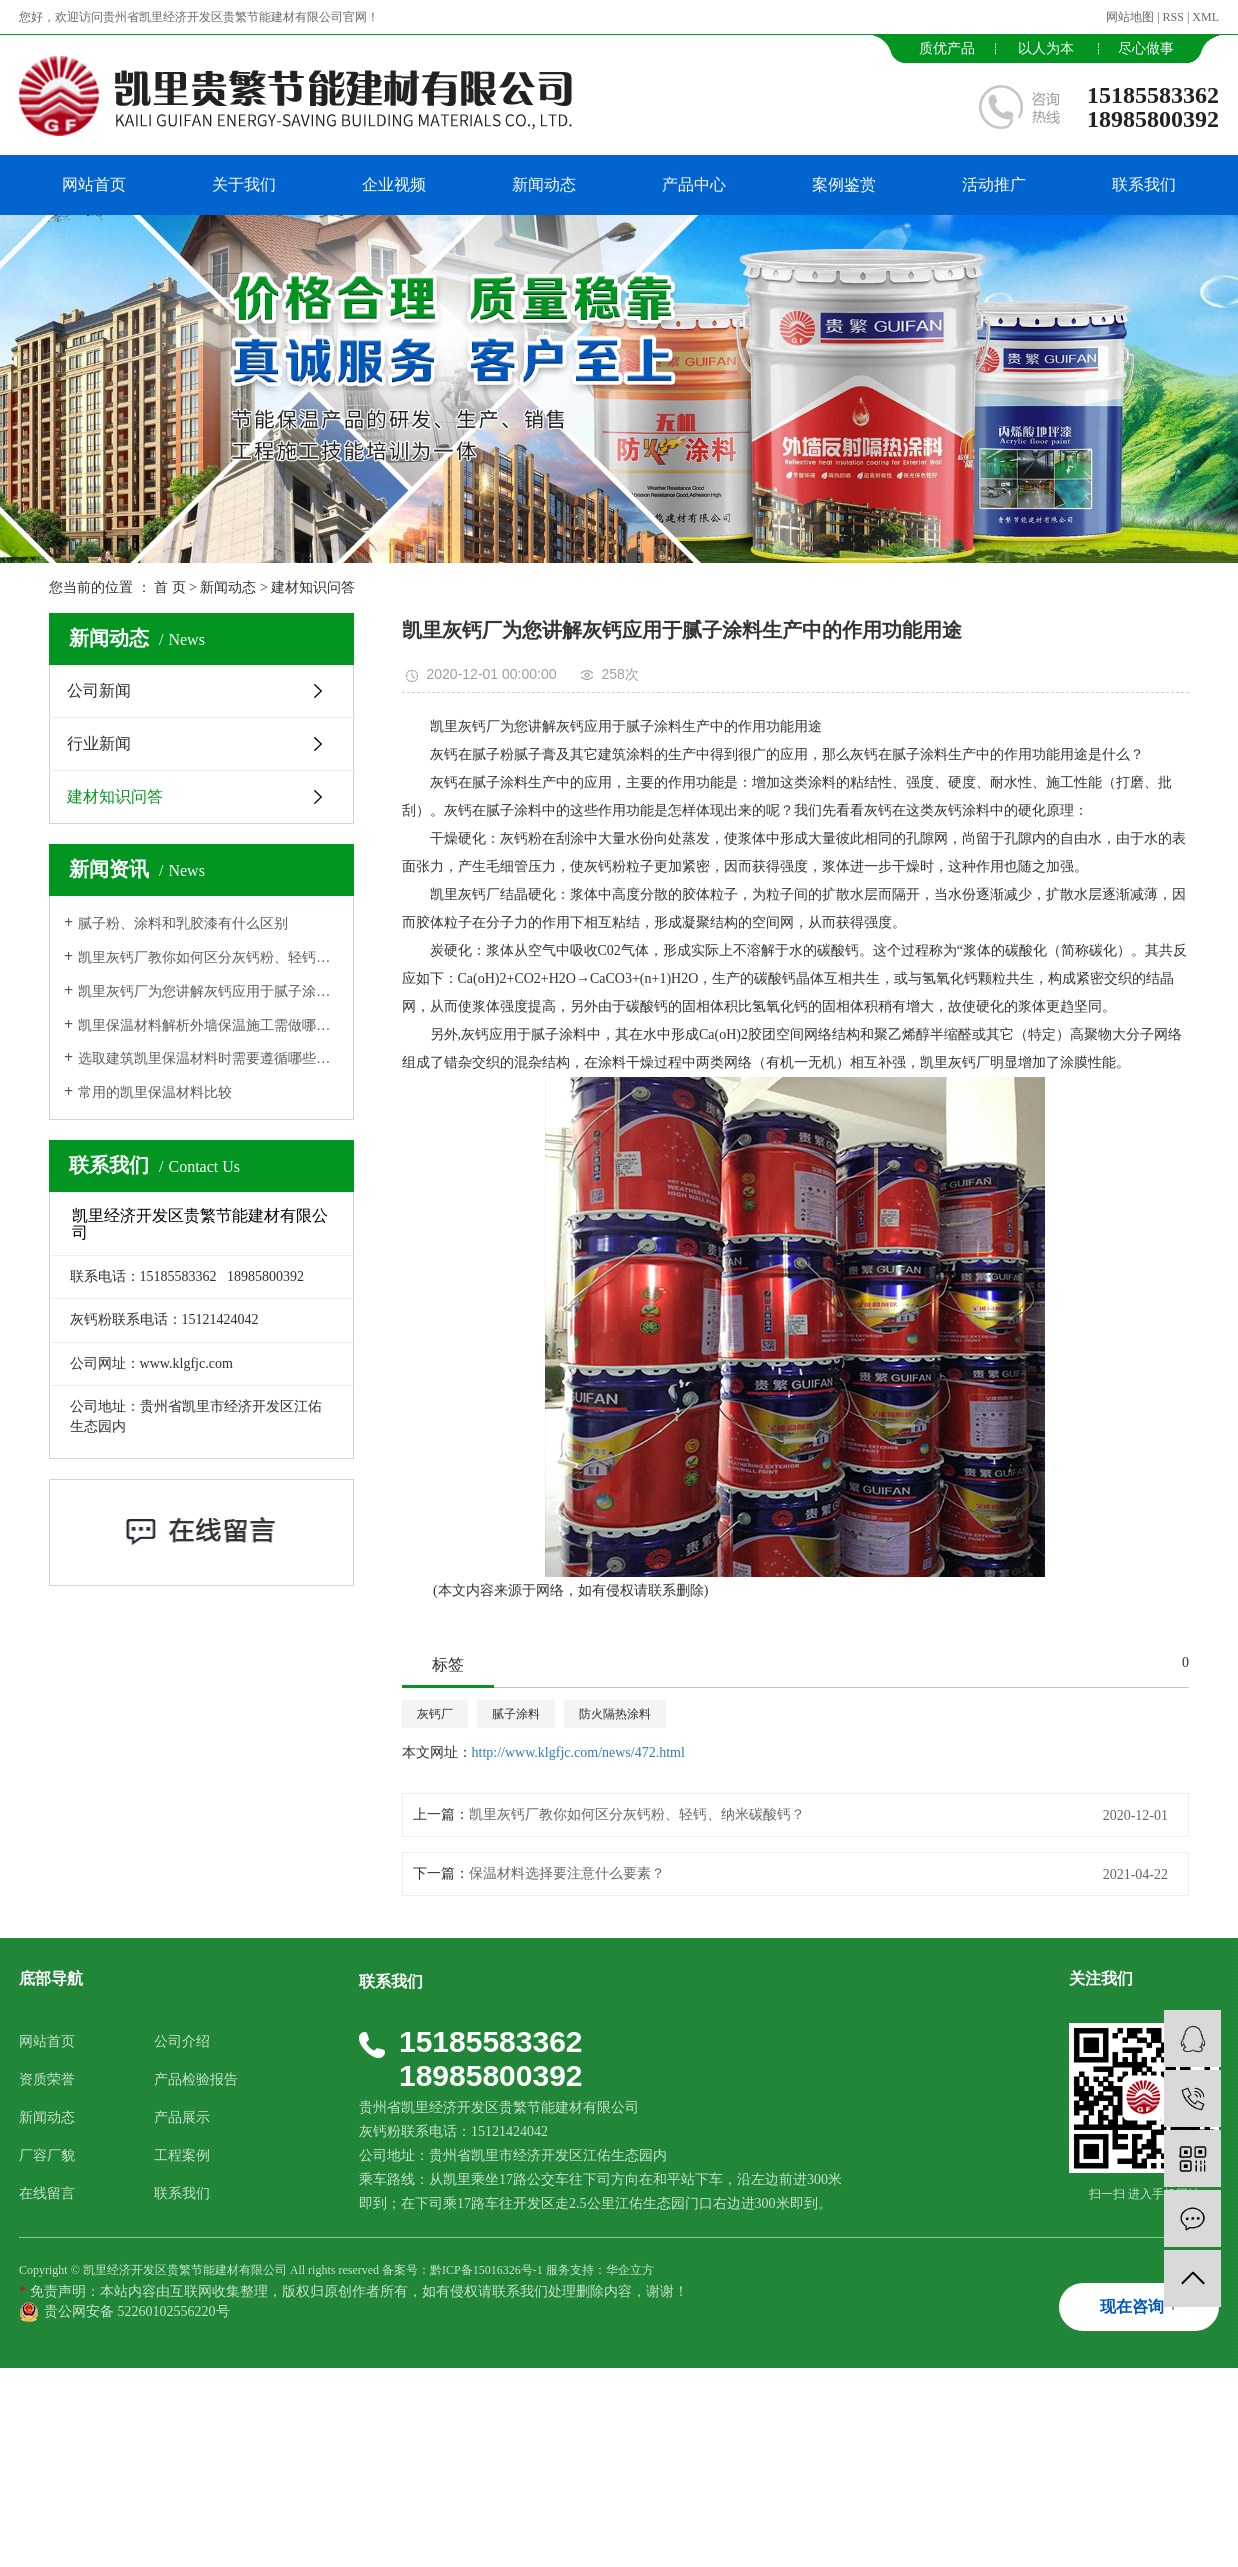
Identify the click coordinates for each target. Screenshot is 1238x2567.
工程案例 (182, 2155)
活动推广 (994, 184)
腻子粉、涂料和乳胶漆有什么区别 (183, 923)
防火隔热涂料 (615, 1714)
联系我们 (1144, 184)
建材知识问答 (313, 587)
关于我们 (244, 184)
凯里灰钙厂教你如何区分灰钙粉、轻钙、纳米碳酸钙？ (208, 957)
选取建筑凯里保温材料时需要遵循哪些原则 (208, 1058)
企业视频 (394, 184)
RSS (1173, 17)
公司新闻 (99, 690)
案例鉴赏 (844, 184)
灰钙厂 (435, 1714)
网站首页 (94, 184)
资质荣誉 (47, 2079)
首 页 (170, 587)
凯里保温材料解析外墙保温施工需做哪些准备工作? (208, 1025)
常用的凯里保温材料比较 (155, 1092)
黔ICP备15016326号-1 (486, 2270)
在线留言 (47, 2193)
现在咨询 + (1138, 2306)
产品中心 (694, 184)
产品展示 (182, 2117)
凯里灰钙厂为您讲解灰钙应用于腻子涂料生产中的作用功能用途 (208, 991)
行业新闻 (99, 743)
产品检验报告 (196, 2079)
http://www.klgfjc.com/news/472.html (578, 1752)
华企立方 (630, 2270)
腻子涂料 (516, 1714)
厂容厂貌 (47, 2155)
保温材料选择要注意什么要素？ (567, 1873)
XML (1205, 17)
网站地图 (1130, 17)
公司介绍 (182, 2041)
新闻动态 (544, 184)
